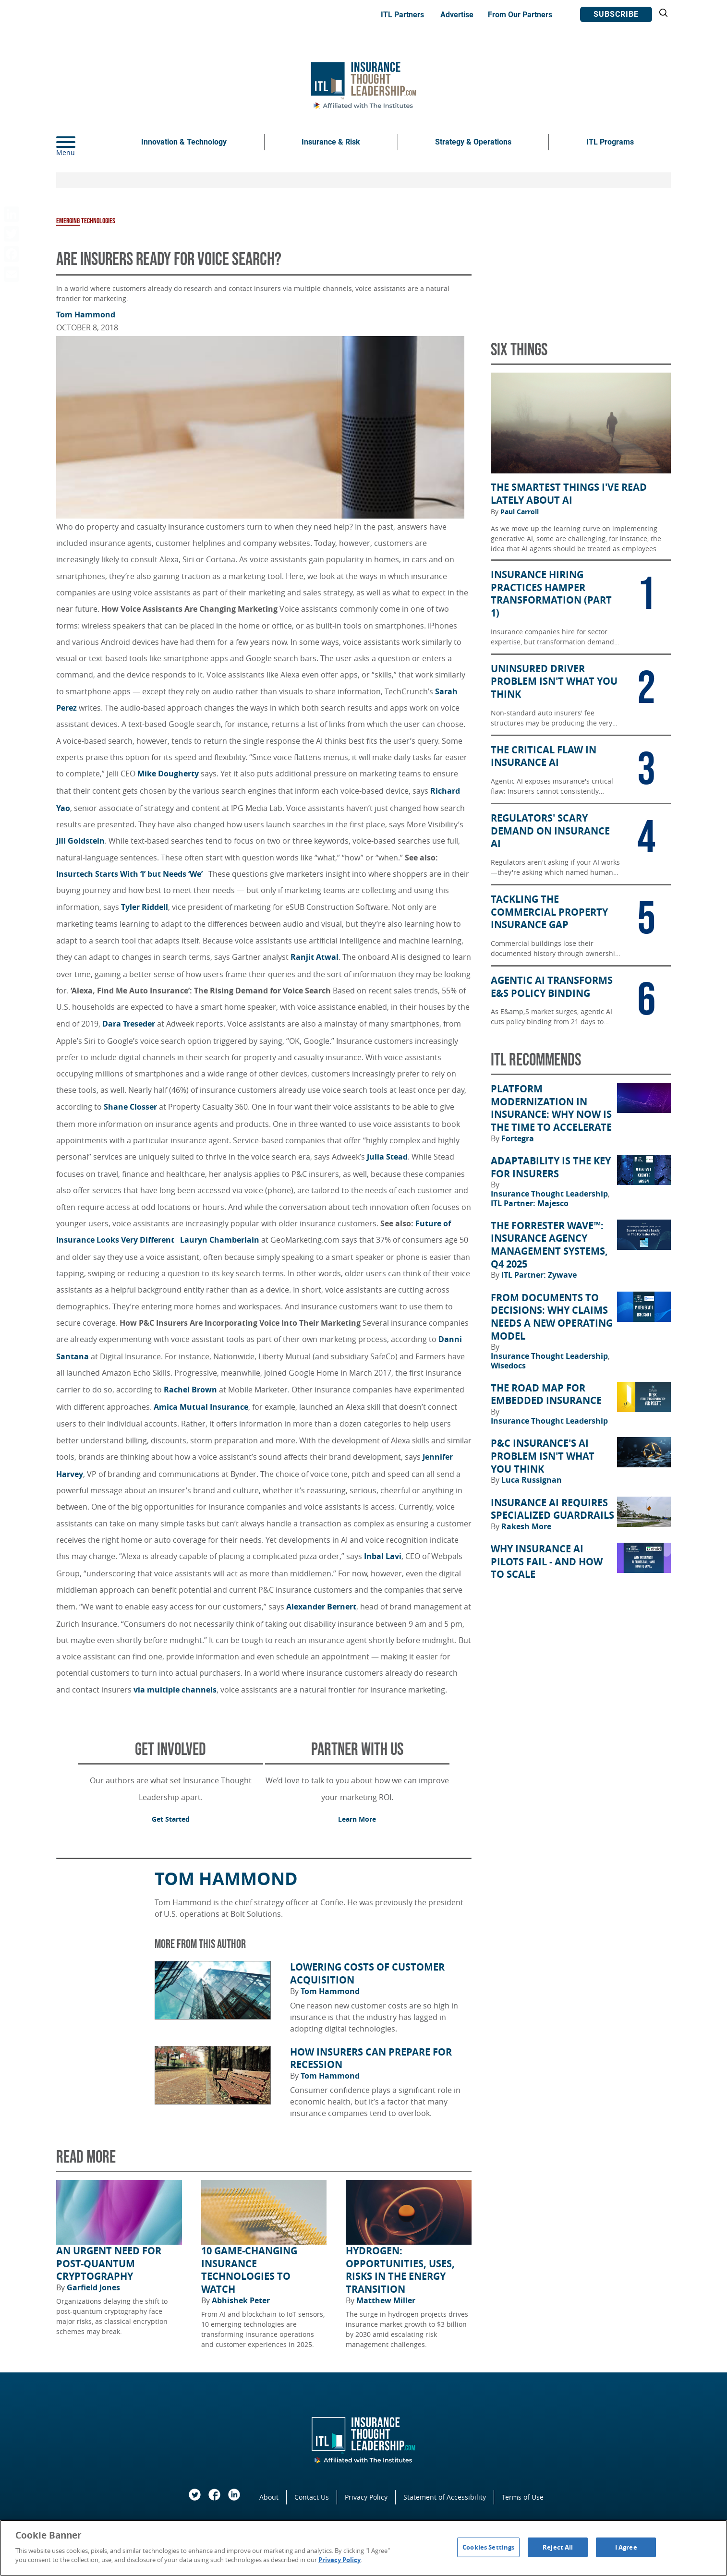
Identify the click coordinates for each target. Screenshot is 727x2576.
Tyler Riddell (144, 907)
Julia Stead (387, 1156)
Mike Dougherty (168, 773)
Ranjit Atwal (315, 957)
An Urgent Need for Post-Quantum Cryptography (108, 2264)
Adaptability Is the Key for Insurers (551, 1167)
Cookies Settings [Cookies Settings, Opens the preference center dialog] (488, 2546)
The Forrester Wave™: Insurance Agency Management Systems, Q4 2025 (549, 1245)
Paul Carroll (519, 512)
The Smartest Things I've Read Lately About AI (569, 494)
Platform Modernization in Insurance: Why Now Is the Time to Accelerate (551, 1108)
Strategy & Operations (473, 141)
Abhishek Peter (241, 2300)
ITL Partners (402, 14)
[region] (363, 2548)
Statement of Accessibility (444, 2497)
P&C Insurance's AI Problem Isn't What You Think (542, 1456)
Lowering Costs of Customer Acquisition (367, 1973)
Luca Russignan (531, 1480)
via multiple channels (175, 1689)
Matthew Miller (385, 2300)
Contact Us (311, 2497)
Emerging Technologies (85, 221)
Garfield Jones (93, 2287)
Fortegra (517, 1138)
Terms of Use (523, 2497)
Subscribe (616, 14)
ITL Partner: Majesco (530, 1203)
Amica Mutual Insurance (201, 1407)
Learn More (357, 1819)
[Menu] (80, 142)
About (269, 2497)
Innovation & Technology (184, 141)
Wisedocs (508, 1365)
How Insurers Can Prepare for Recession (371, 2058)
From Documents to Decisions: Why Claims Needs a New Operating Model (552, 1317)
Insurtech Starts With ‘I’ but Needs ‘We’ (131, 874)
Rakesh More (526, 1526)
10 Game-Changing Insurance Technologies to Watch (249, 2270)
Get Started (171, 1819)
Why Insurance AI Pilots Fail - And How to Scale (547, 1562)
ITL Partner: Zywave (539, 1275)
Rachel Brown (190, 1389)
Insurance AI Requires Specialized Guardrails (552, 1509)
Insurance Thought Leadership (550, 1193)
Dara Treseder (128, 1023)
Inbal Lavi (382, 1556)
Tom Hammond (85, 314)
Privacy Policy (366, 2497)
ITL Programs (610, 141)
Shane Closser (130, 1106)
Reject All (558, 2546)
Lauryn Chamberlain (219, 1239)
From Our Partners (520, 14)
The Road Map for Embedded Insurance (546, 1394)
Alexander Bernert (321, 1606)
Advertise (456, 14)
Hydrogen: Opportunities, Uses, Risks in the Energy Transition (400, 2270)
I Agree (626, 2546)
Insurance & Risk (331, 141)
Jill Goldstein (80, 840)
